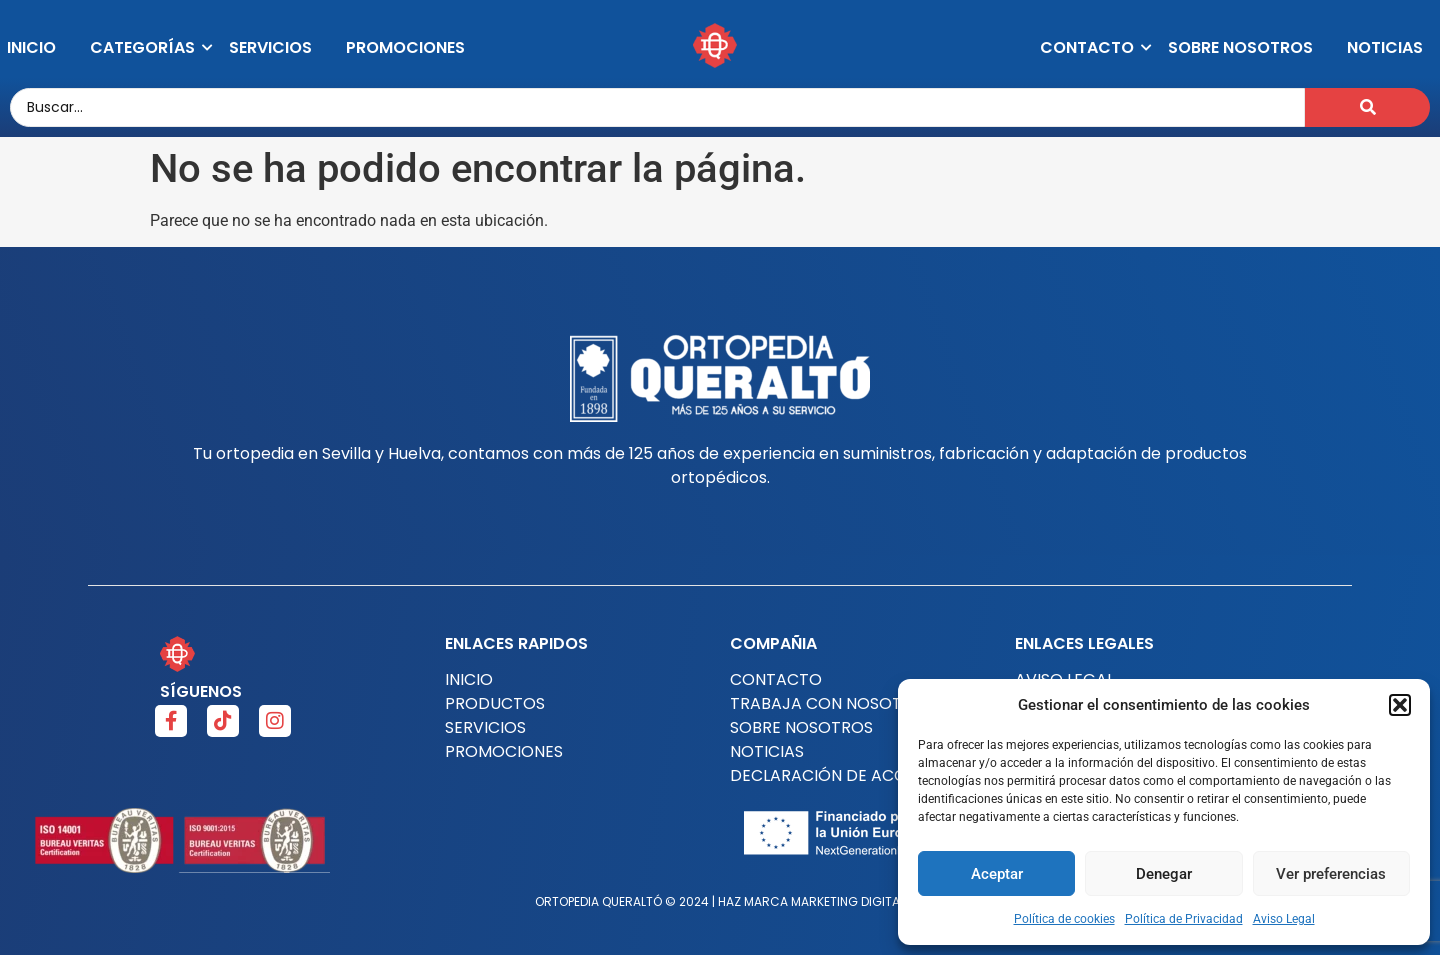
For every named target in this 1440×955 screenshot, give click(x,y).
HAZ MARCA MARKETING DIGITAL (811, 901)
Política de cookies (1064, 919)
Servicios (270, 47)
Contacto (1090, 47)
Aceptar (997, 874)
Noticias (1385, 47)
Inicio (31, 47)
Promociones (405, 47)
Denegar (1164, 874)
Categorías (146, 47)
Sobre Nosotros (1240, 47)
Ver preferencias (1331, 874)
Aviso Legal (1284, 919)
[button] (1400, 705)
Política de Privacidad (1184, 919)
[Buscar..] (657, 107)
